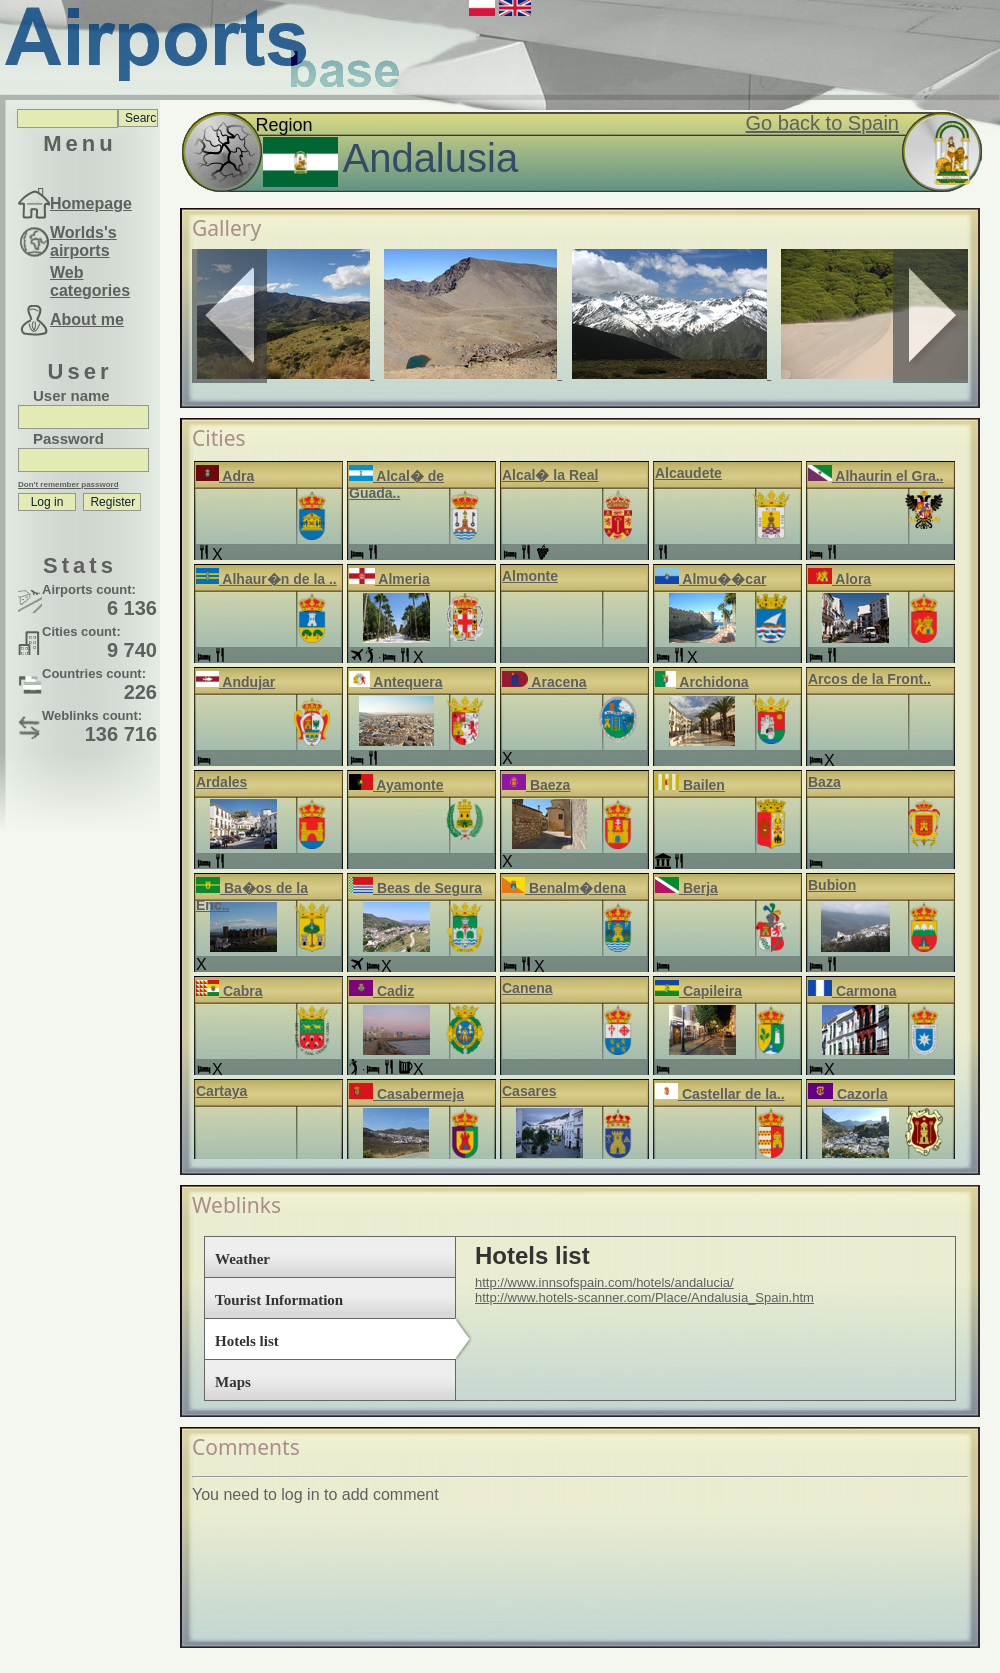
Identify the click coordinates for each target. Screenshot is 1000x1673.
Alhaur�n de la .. (266, 579)
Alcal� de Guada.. (396, 484)
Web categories (90, 281)
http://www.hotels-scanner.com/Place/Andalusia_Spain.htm (644, 1297)
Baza (824, 782)
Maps (233, 1382)
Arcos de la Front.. (869, 679)
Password (68, 438)
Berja (686, 888)
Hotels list (247, 1341)
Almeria (389, 579)
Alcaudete (688, 473)
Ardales (221, 782)
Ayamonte (396, 785)
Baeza (536, 785)
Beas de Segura (415, 888)
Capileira (698, 991)
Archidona (702, 682)
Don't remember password (68, 484)
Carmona (852, 991)
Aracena (544, 682)
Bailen (690, 785)
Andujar (235, 682)
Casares (529, 1091)
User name (71, 395)
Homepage (91, 203)
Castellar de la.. (720, 1094)
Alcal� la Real (550, 475)
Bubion (832, 885)
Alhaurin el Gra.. (876, 476)
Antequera (396, 682)
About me (87, 319)
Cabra (229, 991)
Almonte (530, 576)
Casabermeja (406, 1094)
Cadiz (381, 991)
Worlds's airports (83, 241)
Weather (242, 1259)
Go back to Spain (822, 123)
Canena (527, 988)
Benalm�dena (564, 888)
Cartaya (221, 1091)
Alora (839, 579)
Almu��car (710, 579)
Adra (225, 476)
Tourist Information (279, 1300)
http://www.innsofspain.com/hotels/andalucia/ (604, 1282)
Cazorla (847, 1094)
